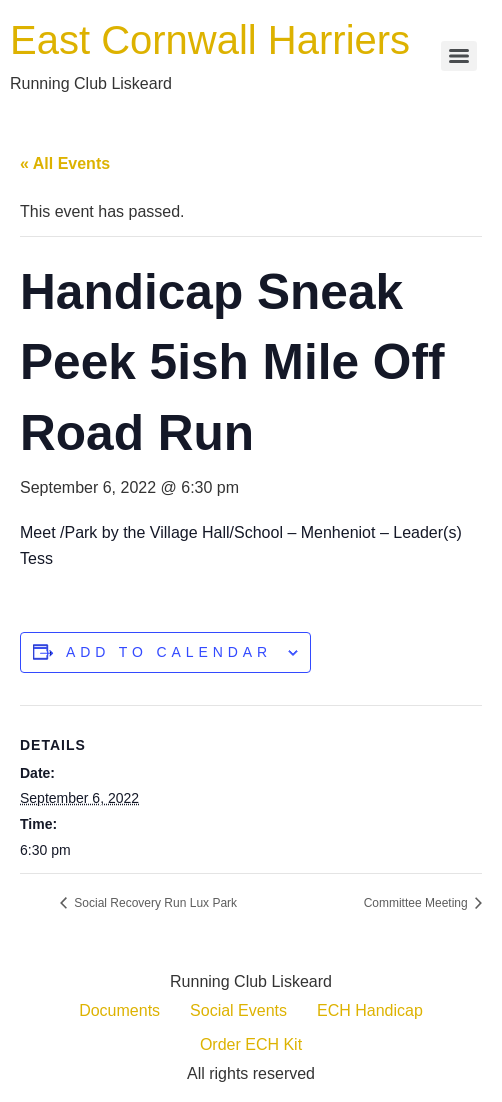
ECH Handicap (370, 1010)
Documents (119, 1010)
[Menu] (459, 56)
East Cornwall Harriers (210, 40)
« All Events (65, 163)
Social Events (238, 1010)
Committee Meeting (417, 903)
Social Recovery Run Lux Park (154, 903)
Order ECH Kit (251, 1044)
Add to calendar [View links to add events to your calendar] (169, 652)
